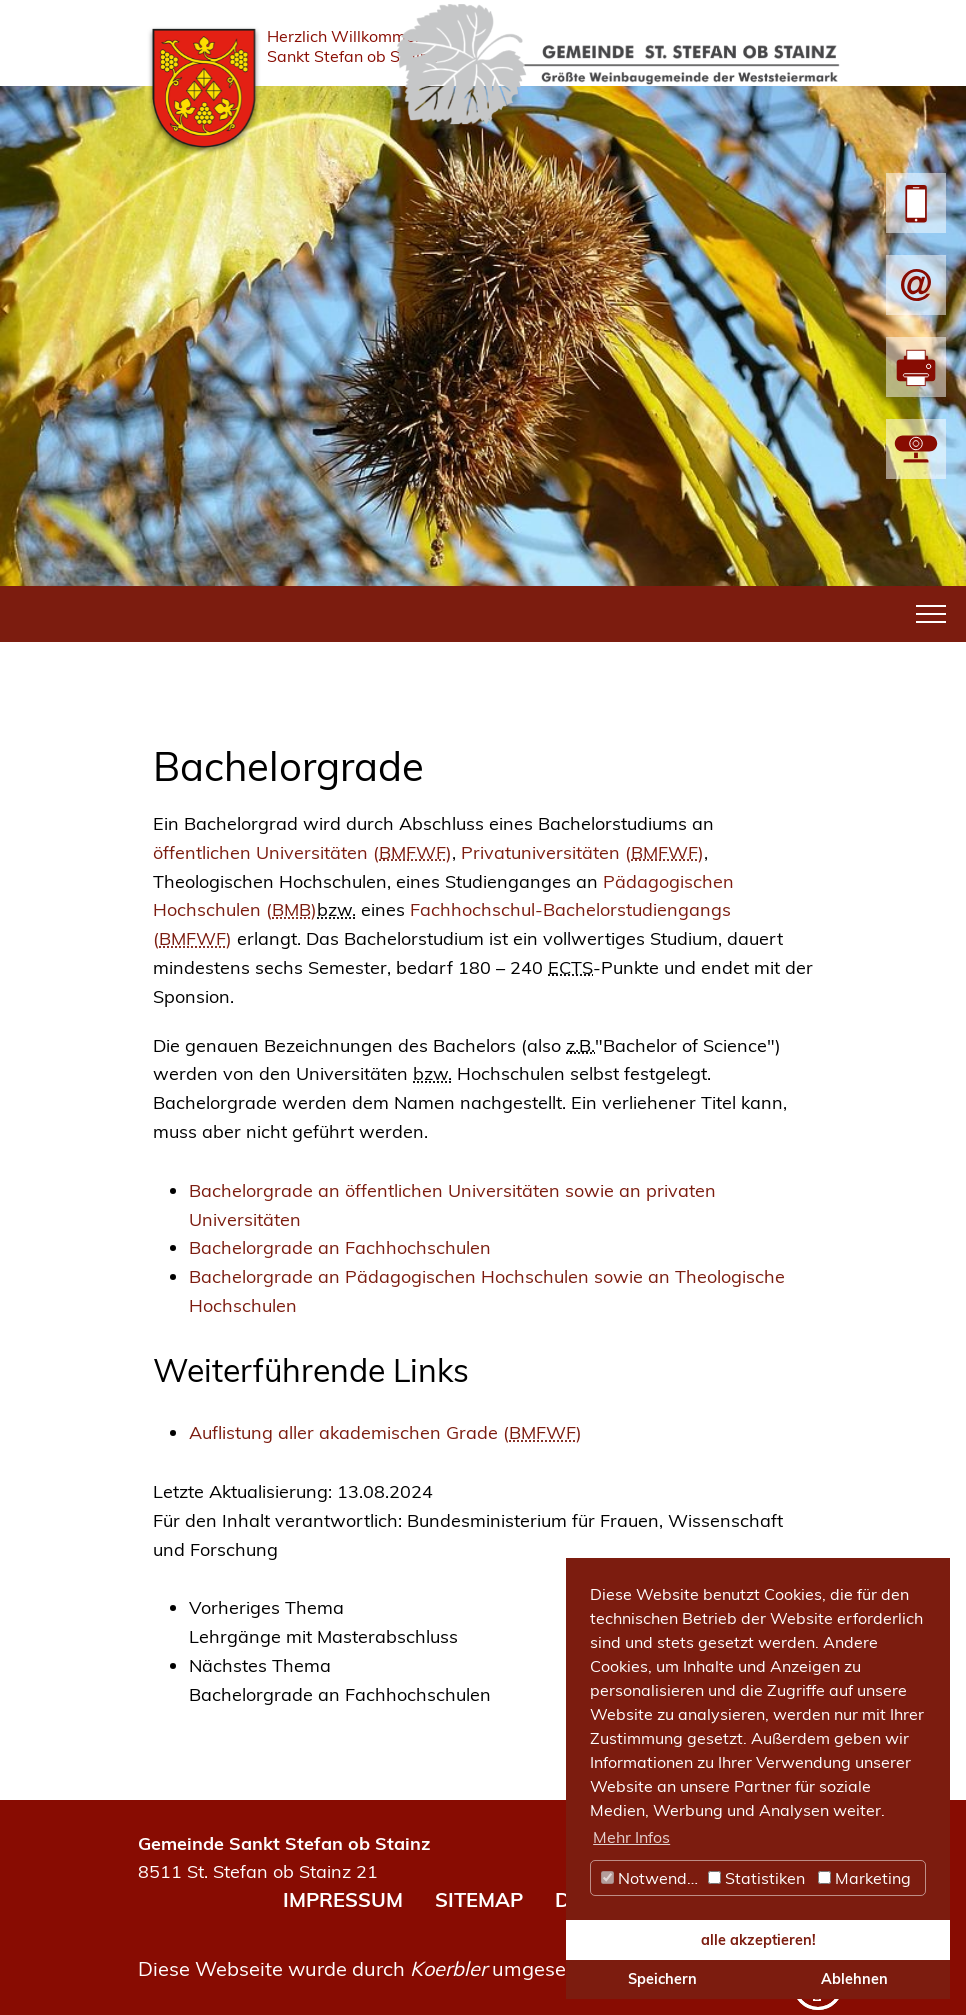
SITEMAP (479, 1899)
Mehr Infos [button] (631, 1837)
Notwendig (651, 1878)
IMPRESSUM (343, 1899)
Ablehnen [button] (854, 1979)
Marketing (864, 1878)
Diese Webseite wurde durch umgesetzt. (366, 1968)
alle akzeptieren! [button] (758, 1940)
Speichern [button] (662, 1979)
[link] (501, 1623)
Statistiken (756, 1878)
